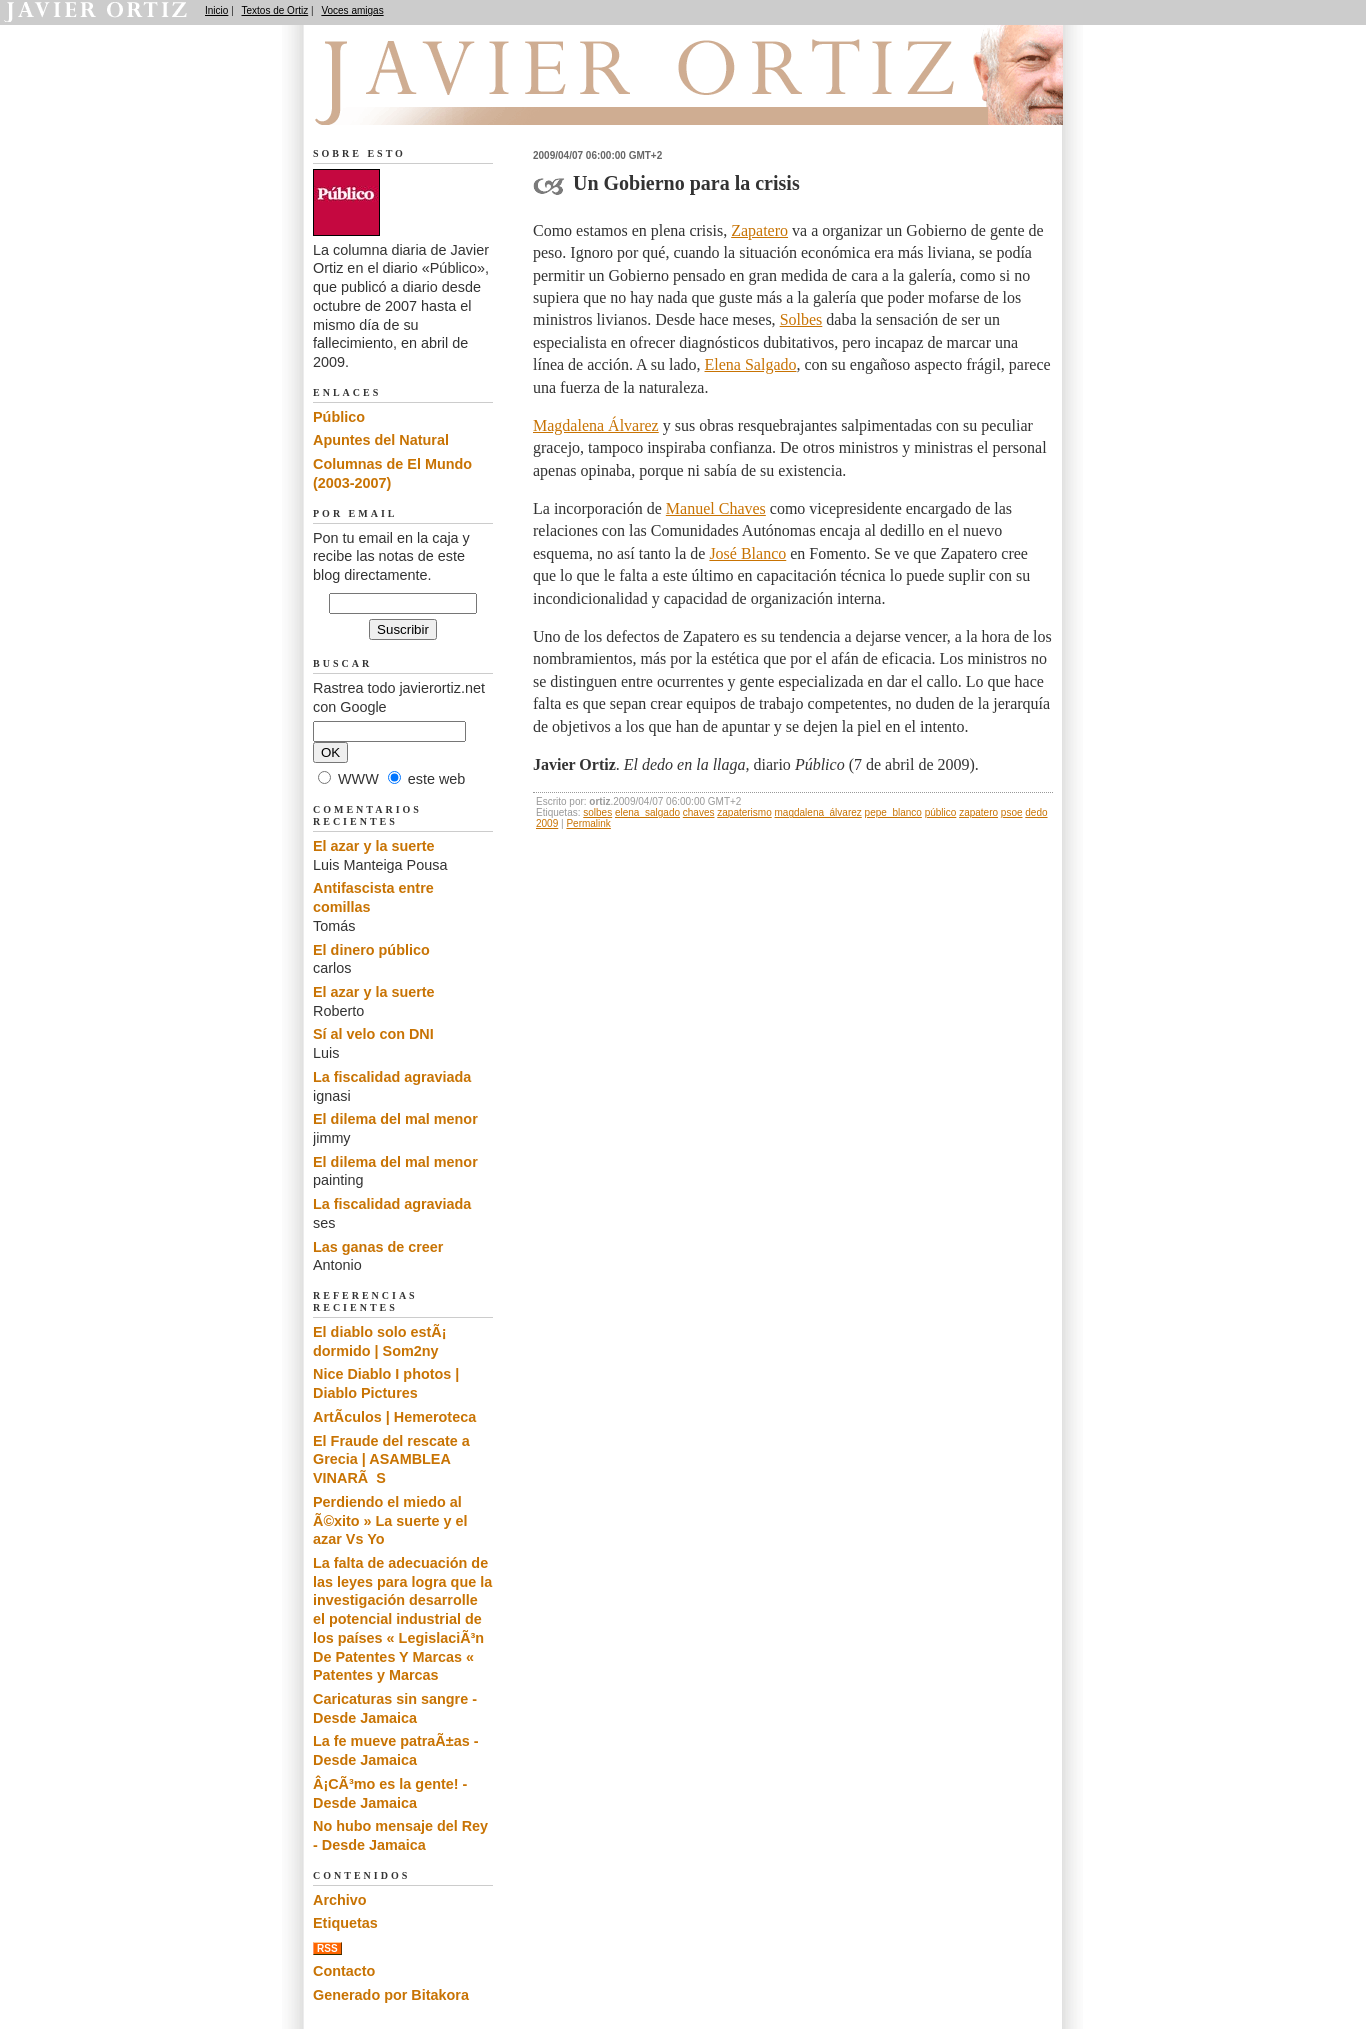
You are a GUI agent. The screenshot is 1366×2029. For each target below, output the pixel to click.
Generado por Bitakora (391, 1995)
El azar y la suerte (374, 846)
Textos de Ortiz (275, 10)
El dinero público (371, 950)
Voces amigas (352, 10)
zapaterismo (744, 812)
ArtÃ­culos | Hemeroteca (394, 1417)
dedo (1036, 812)
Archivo (340, 1900)
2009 (547, 823)
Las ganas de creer (378, 1247)
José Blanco (747, 553)
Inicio (216, 10)
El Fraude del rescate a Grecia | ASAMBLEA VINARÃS (391, 1459)
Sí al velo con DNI (373, 1034)
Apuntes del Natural (381, 440)
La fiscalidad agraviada (392, 1077)
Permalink (588, 823)
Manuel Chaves (716, 508)
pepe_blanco (893, 812)
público (941, 812)
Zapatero (759, 230)
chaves (699, 812)
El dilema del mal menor (395, 1119)
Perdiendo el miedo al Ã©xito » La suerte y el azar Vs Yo (390, 1520)
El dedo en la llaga (423, 101)
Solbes (801, 319)
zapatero (978, 812)
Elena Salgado (751, 364)
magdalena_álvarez (818, 812)
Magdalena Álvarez (596, 425)
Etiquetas (345, 1923)
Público (339, 417)
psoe (1012, 812)
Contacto (344, 1971)
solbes (597, 812)
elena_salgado (647, 812)
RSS (327, 1948)
